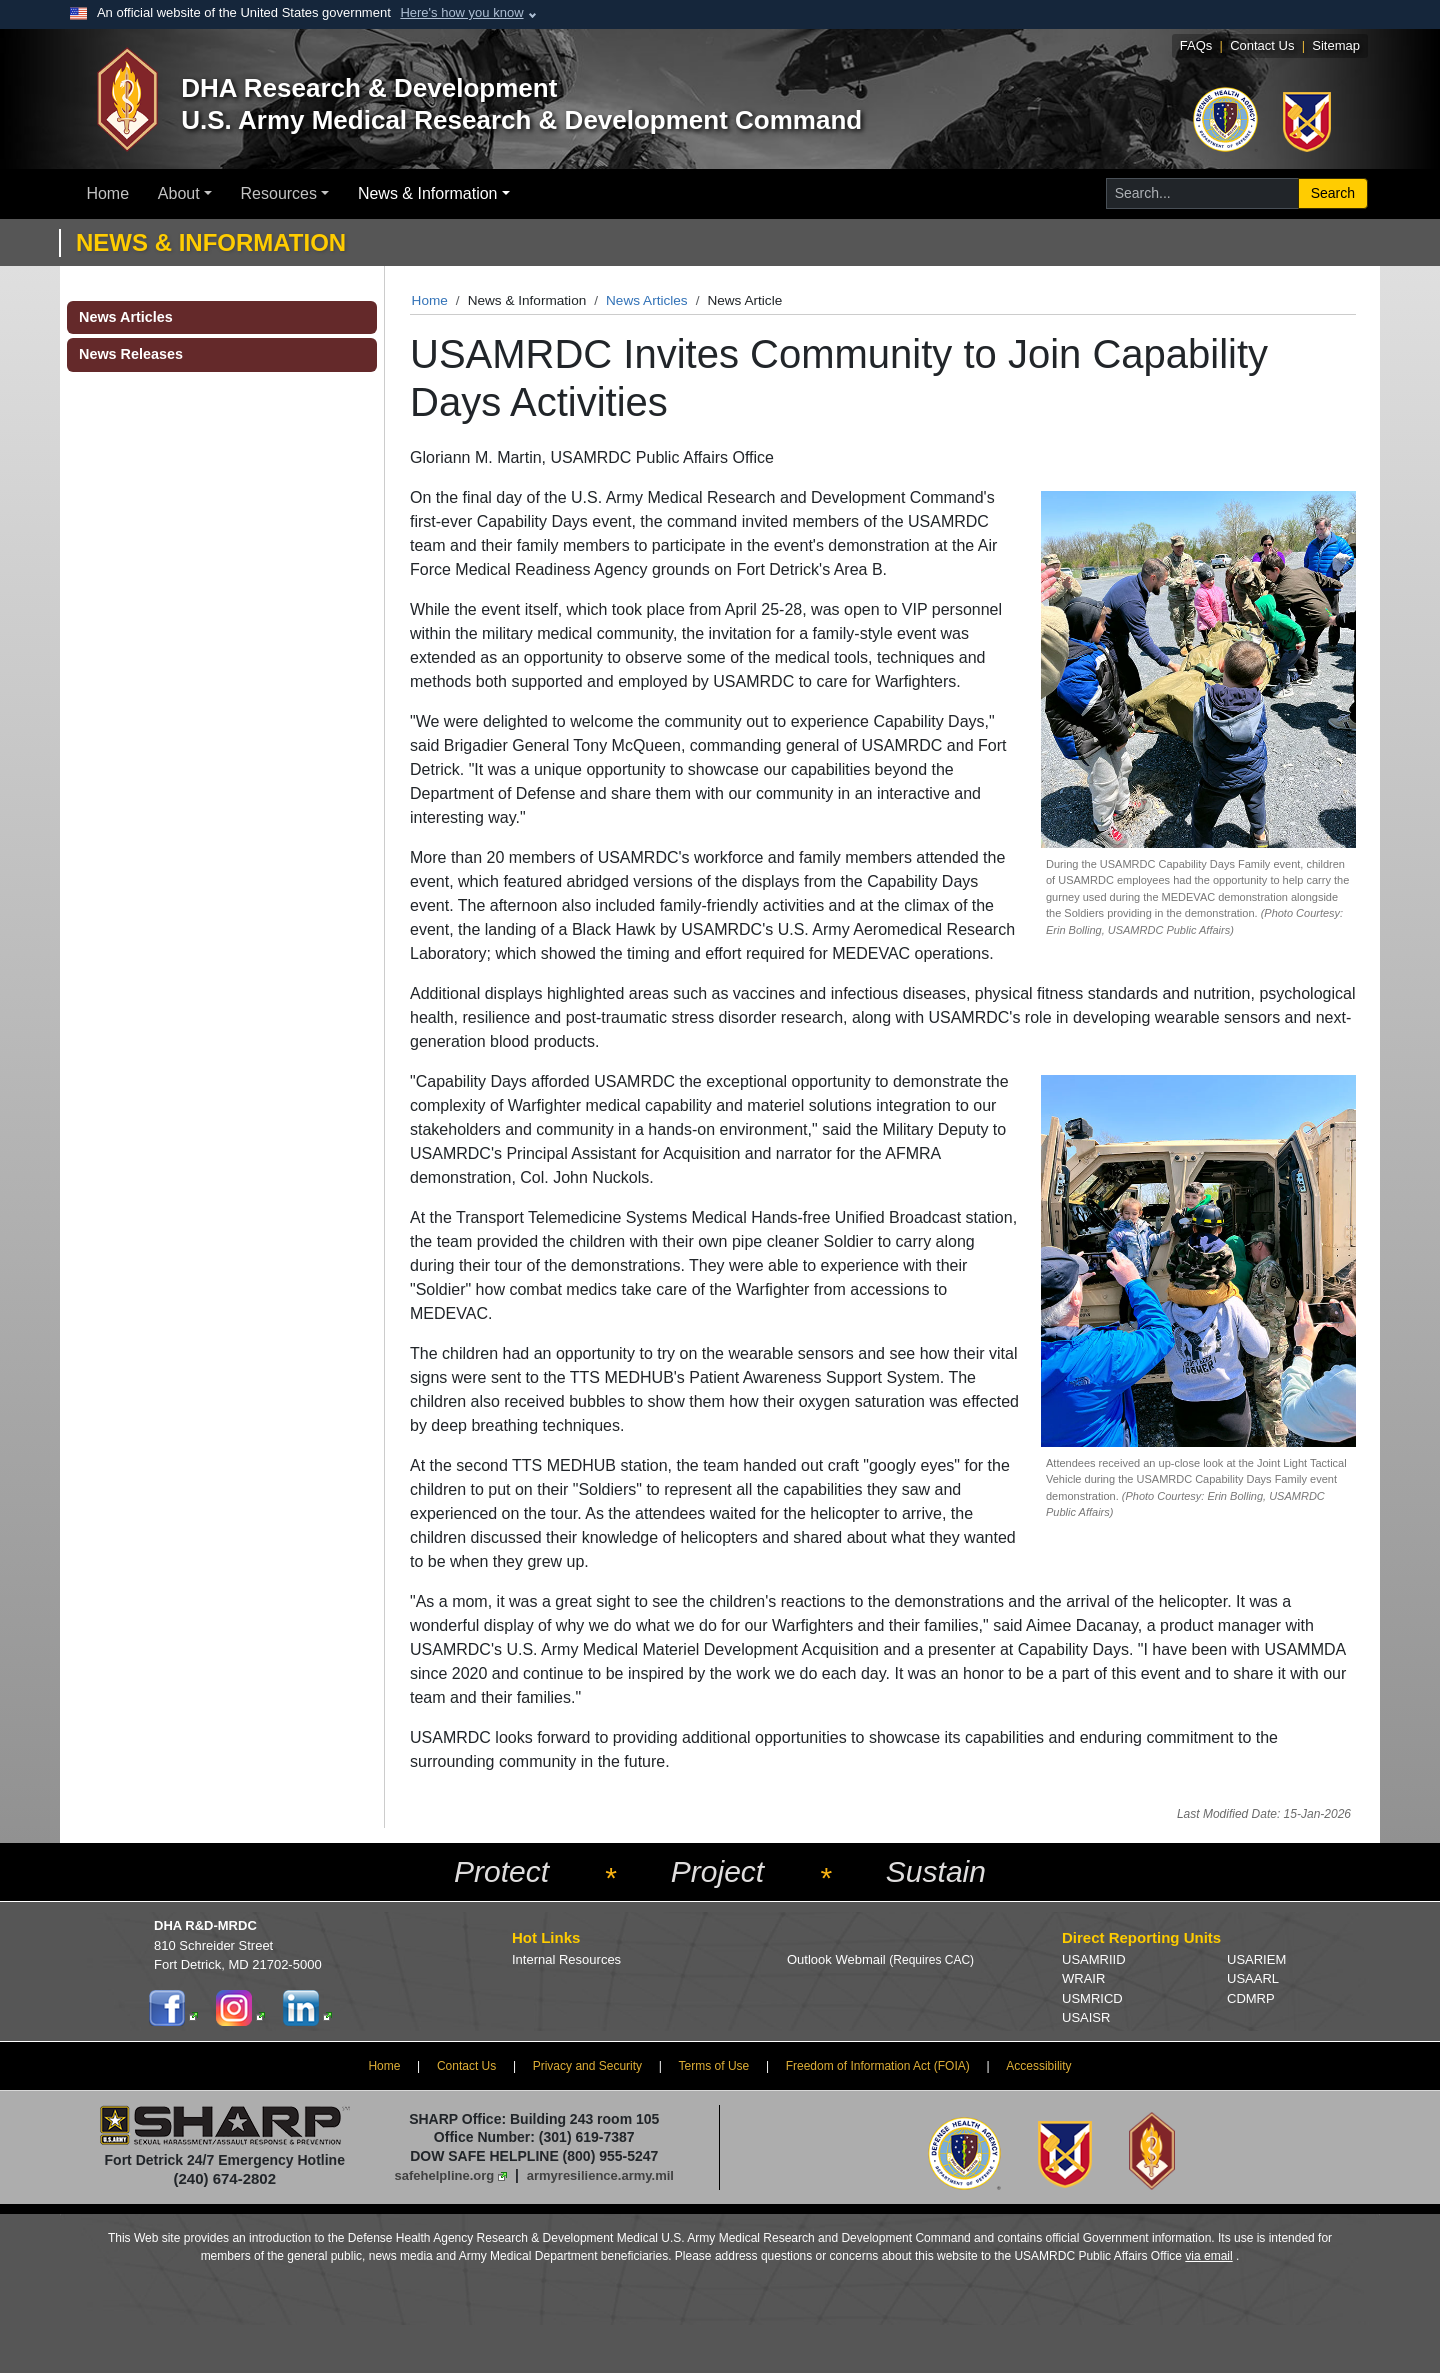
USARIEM (1256, 1959)
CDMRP (1251, 1998)
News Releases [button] (131, 354)
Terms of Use (714, 2066)
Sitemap (1336, 45)
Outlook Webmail (880, 1959)
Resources (279, 193)
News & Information (428, 193)
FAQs (1196, 45)
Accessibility (1038, 2066)
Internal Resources (566, 1959)
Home (107, 193)
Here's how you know (461, 12)
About (179, 193)
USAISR (1086, 2017)
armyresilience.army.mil (600, 2175)
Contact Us (1262, 45)
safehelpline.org (445, 2175)
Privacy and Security (587, 2066)
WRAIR (1083, 1978)
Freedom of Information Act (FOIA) (878, 2066)
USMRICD (1092, 1998)
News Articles (647, 300)
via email (1208, 2256)
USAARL (1253, 1978)
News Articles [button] (126, 317)
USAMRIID (1094, 1959)
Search (1333, 193)
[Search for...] (1202, 193)
